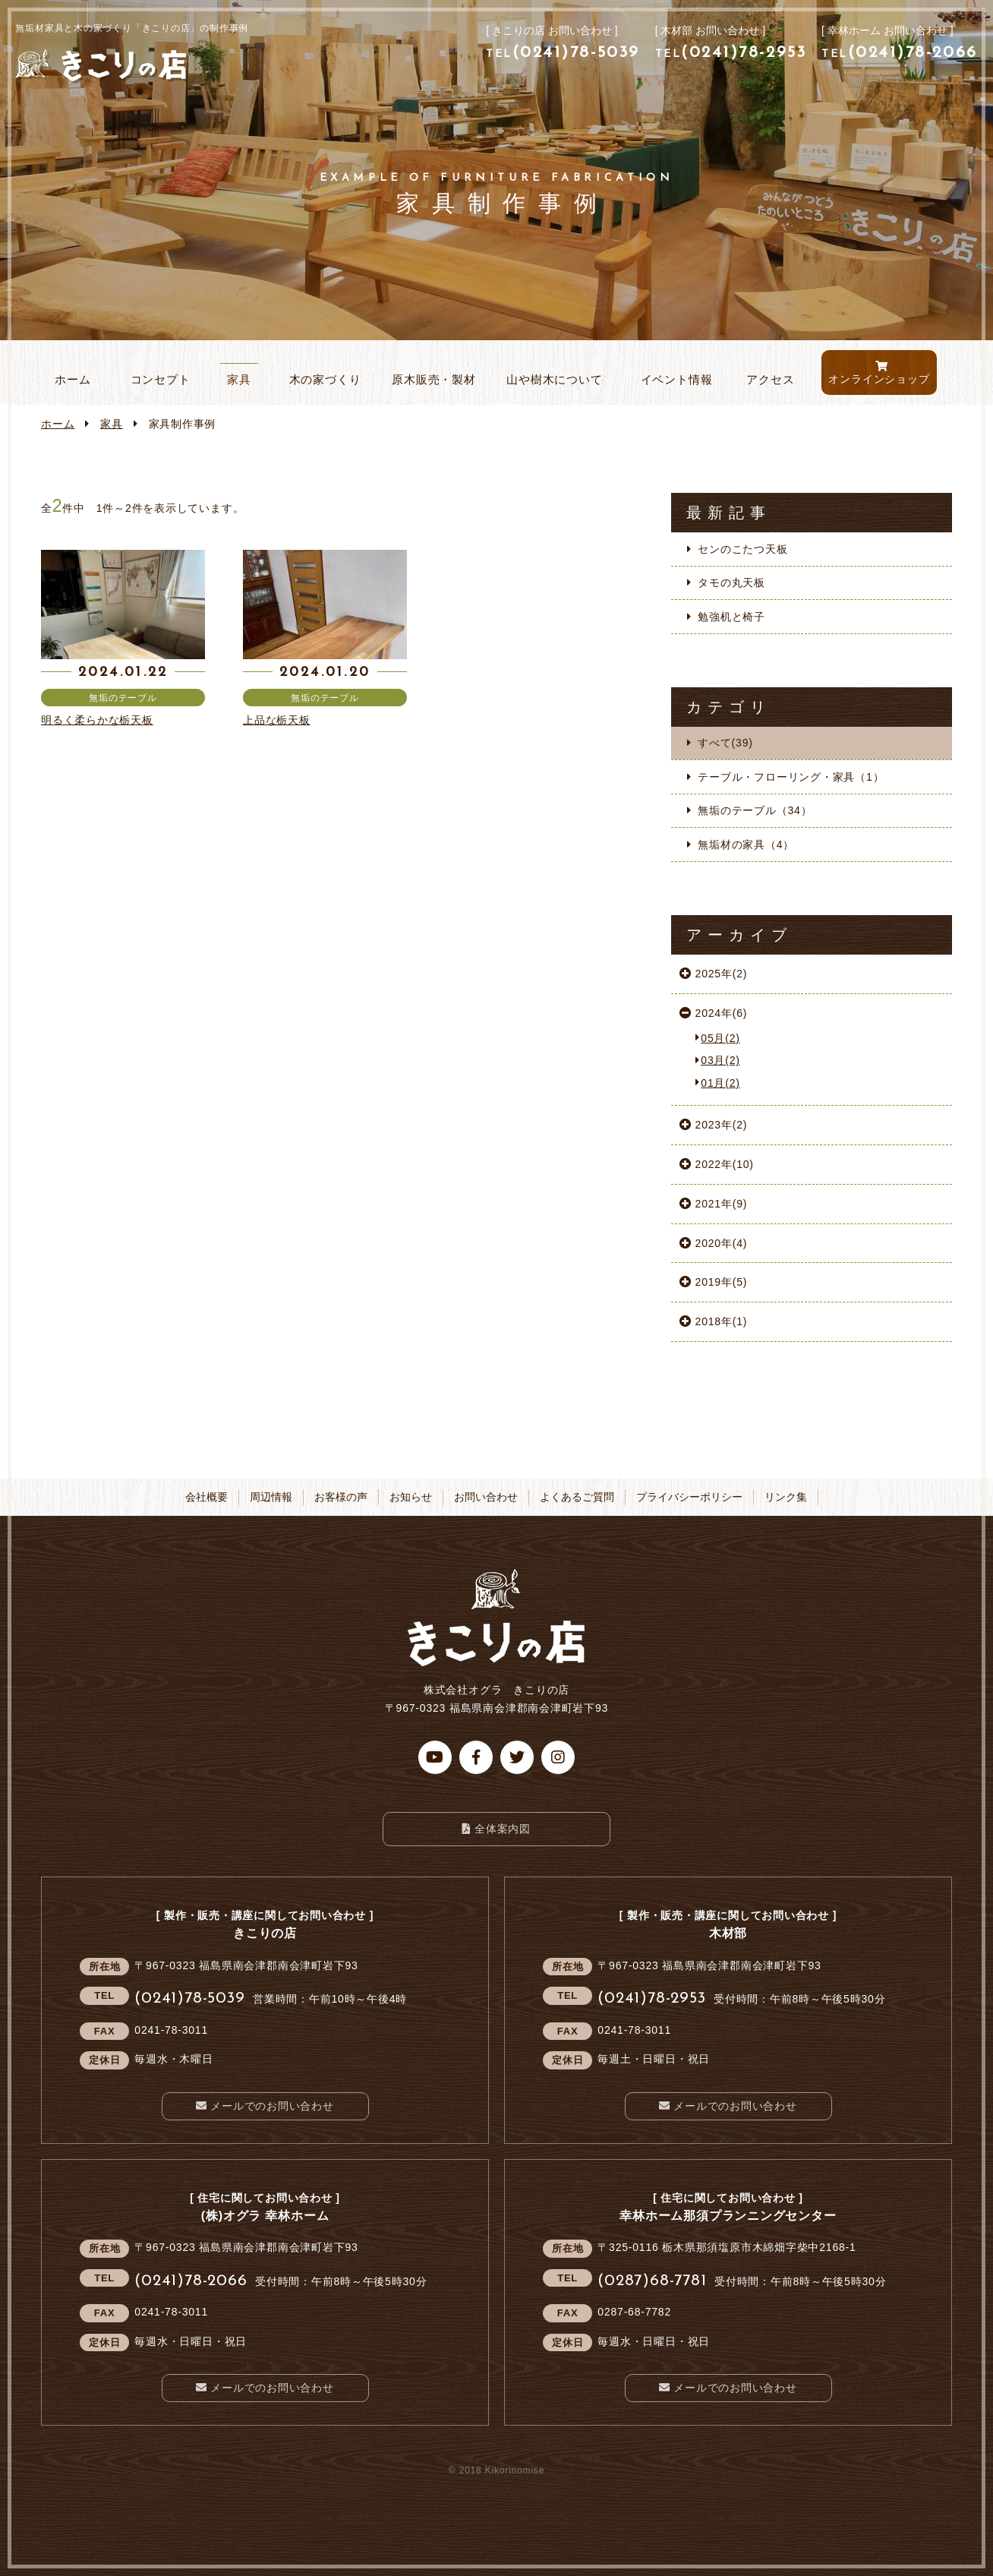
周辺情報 (271, 1497)
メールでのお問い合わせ (272, 2106)
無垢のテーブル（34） (755, 810)
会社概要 (206, 1497)
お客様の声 (340, 1497)
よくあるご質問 (577, 1497)
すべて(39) (725, 743)
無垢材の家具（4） (746, 844)
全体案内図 (502, 1829)
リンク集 (785, 1497)
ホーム (57, 424)
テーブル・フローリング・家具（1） (791, 777)
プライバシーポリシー (689, 1497)
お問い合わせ (486, 1497)
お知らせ (410, 1497)
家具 (111, 424)
